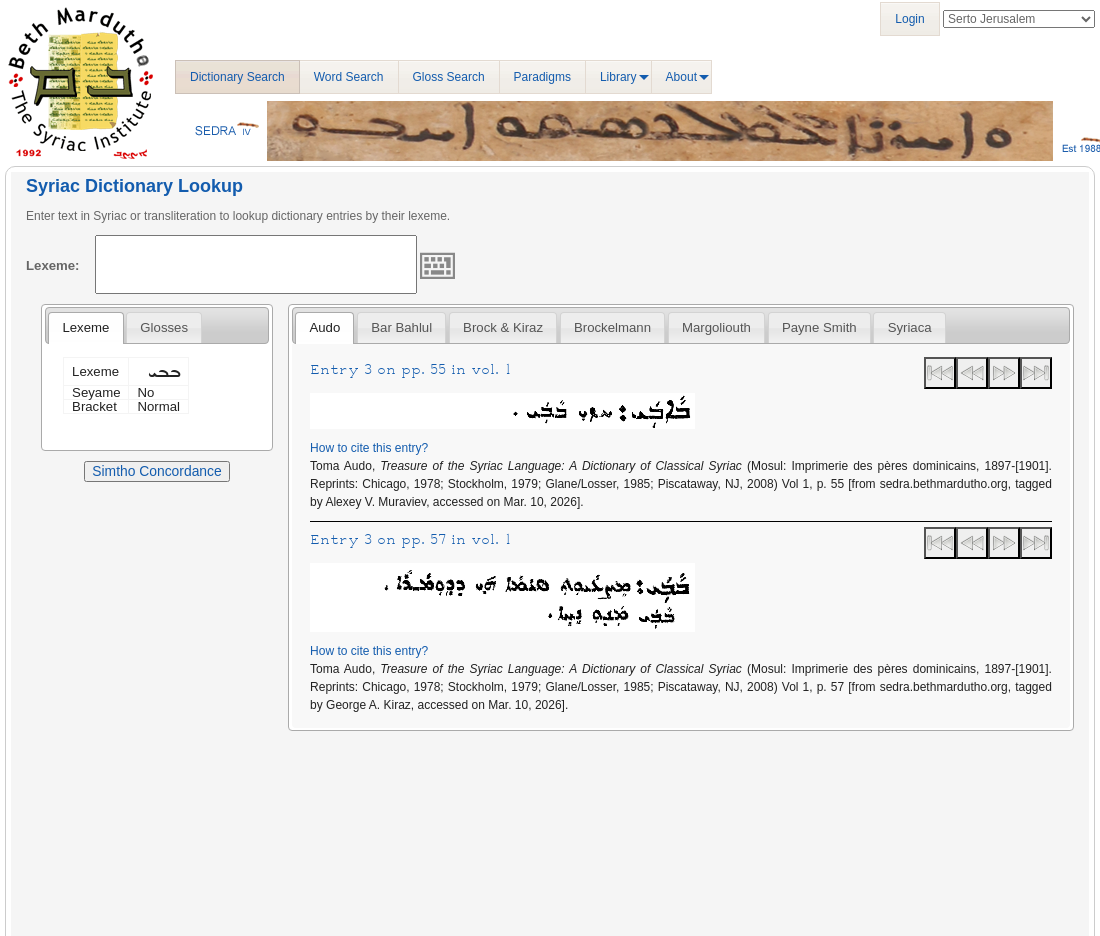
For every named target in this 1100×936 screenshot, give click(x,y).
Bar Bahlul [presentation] (401, 327)
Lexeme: (53, 265)
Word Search (349, 77)
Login (909, 19)
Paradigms (542, 77)
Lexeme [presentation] (85, 327)
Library (618, 77)
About (681, 77)
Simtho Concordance (156, 471)
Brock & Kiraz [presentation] (503, 327)
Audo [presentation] (324, 327)
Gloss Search (449, 77)
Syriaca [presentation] (910, 327)
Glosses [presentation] (164, 327)
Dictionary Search (237, 77)
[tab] (85, 328)
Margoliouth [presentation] (716, 327)
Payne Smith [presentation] (819, 327)
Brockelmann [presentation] (612, 327)
